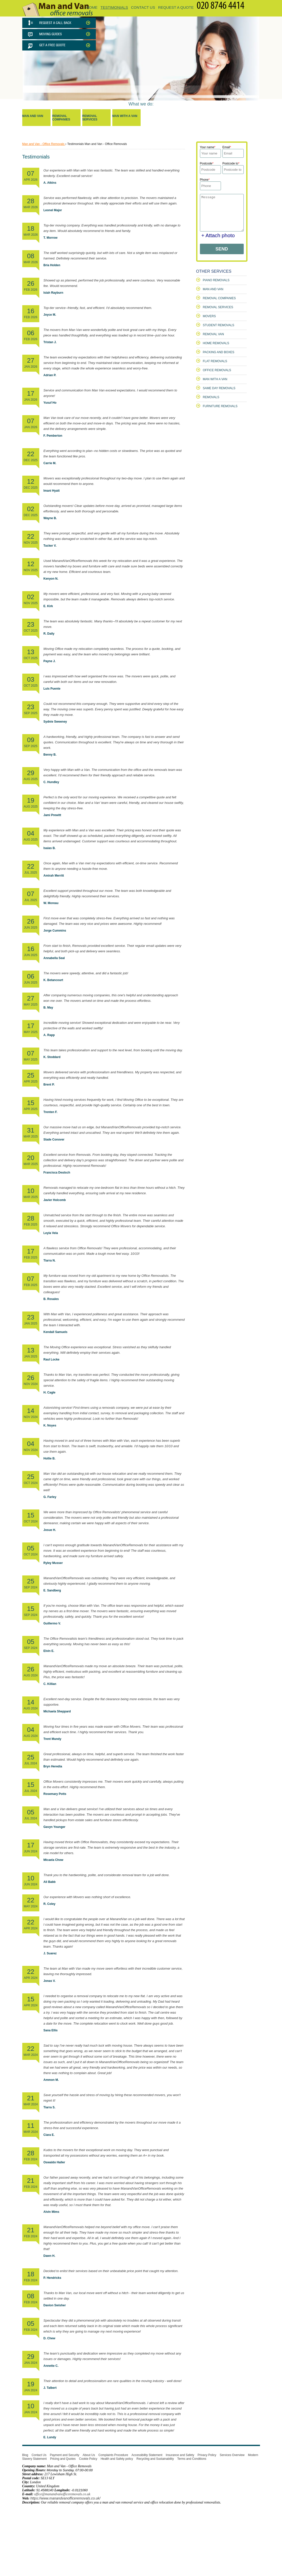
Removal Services (218, 307)
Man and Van (213, 289)
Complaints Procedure (113, 2455)
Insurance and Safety (180, 2455)
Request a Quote (176, 7)
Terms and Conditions (191, 2459)
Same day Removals (219, 388)
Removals (211, 397)
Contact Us (143, 7)
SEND (221, 248)
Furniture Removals (220, 406)
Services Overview (232, 2455)
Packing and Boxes (218, 352)
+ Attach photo (218, 235)
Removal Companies (219, 298)
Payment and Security (64, 2455)
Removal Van (213, 334)
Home (92, 7)
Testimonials (114, 7)
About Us (89, 2455)
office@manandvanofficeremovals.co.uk (62, 2494)
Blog (25, 2455)
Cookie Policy (88, 2459)
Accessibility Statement (147, 2455)
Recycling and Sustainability (155, 2459)
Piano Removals (216, 280)
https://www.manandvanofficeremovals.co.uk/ (65, 2498)
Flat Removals (215, 361)
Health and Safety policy (117, 2459)
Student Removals (218, 325)
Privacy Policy (207, 2455)
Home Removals (216, 343)
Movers (209, 316)
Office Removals (217, 370)
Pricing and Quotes (63, 2459)
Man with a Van (215, 379)
